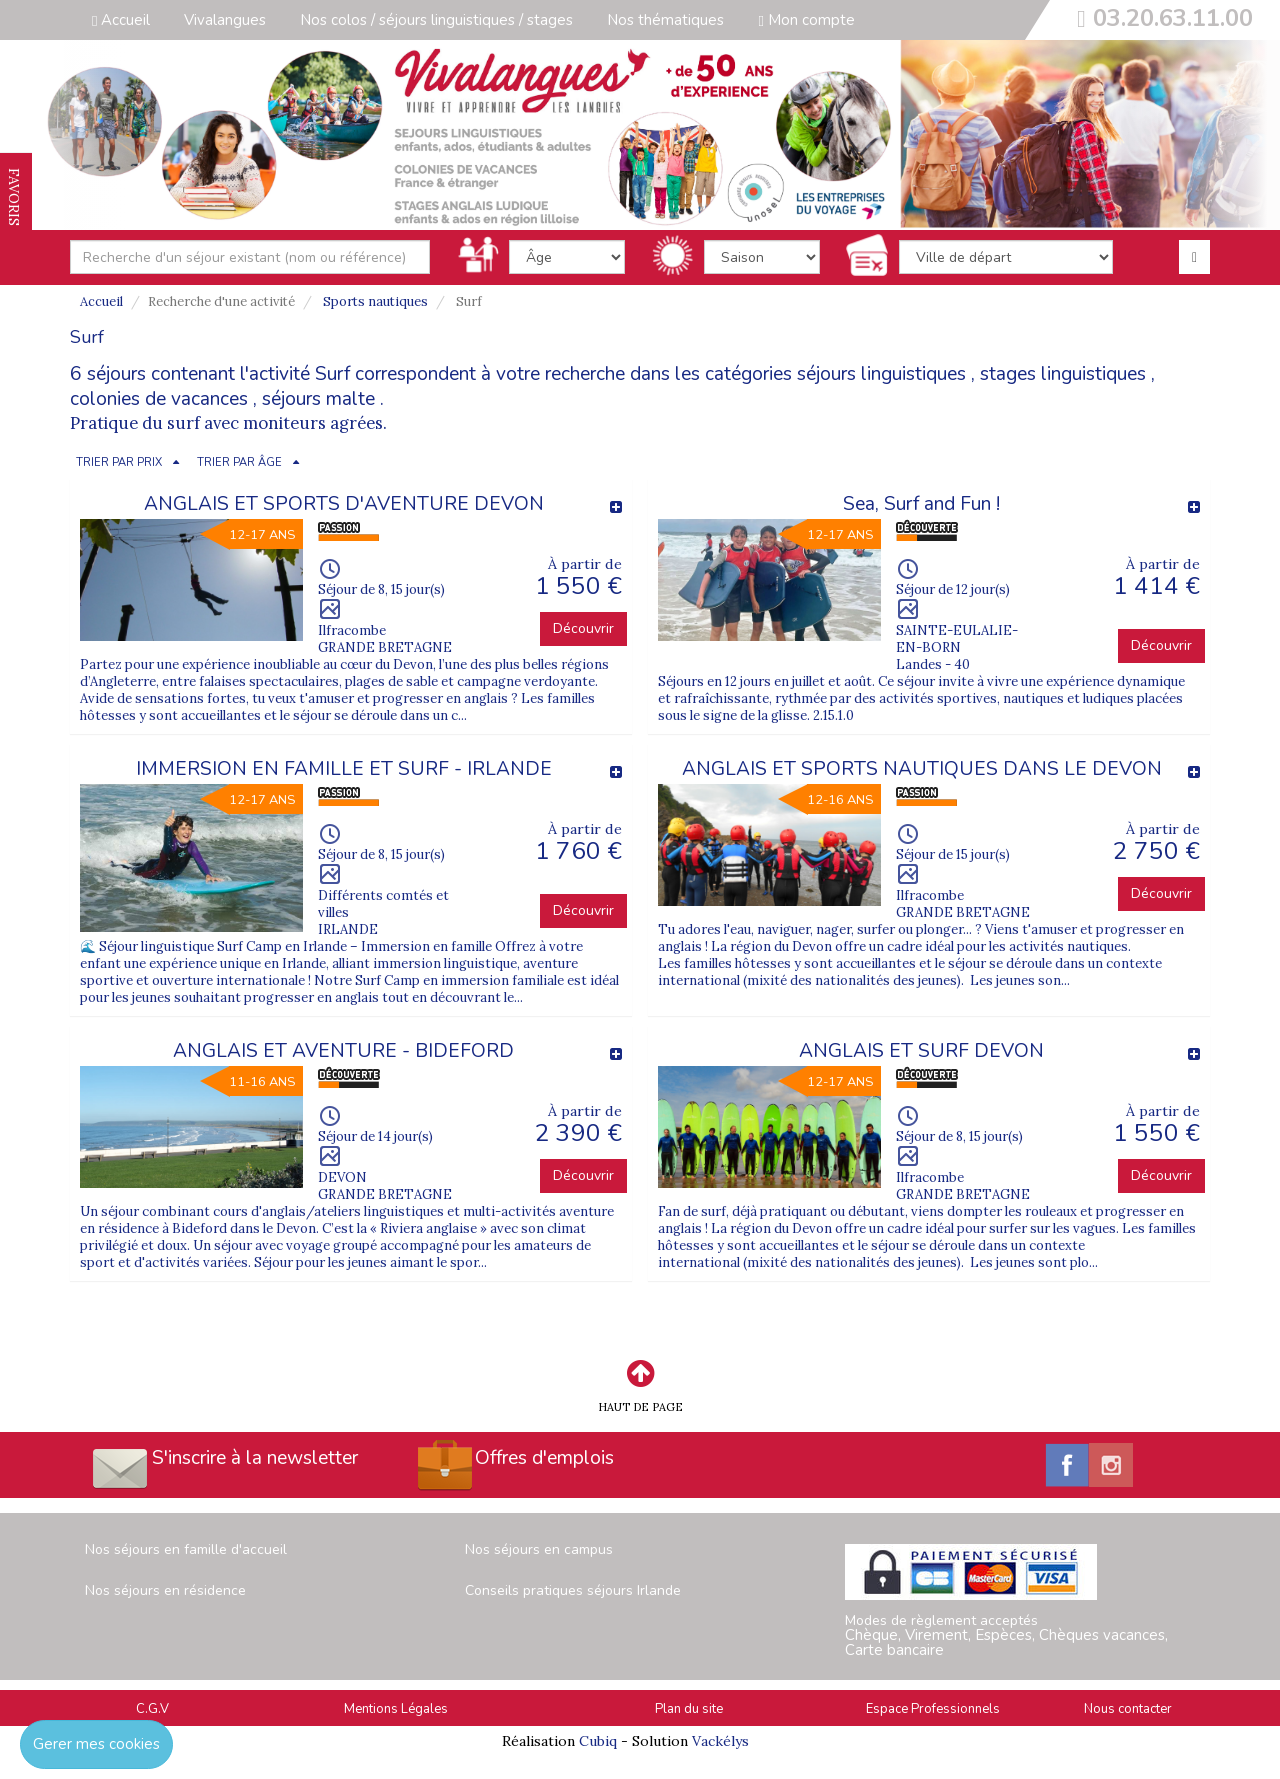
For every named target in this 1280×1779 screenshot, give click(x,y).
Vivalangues (225, 20)
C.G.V (152, 1709)
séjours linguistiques (881, 374)
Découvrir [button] (583, 628)
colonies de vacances (159, 399)
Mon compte (806, 20)
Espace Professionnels (933, 1709)
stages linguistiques (1063, 374)
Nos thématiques (665, 20)
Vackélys (720, 1741)
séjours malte (318, 399)
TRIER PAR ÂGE (239, 462)
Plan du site (689, 1709)
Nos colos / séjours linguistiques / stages (436, 20)
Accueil (121, 20)
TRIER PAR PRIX (119, 462)
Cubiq (598, 1741)
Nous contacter (1128, 1709)
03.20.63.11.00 (1173, 18)
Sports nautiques (375, 301)
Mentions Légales (396, 1709)
